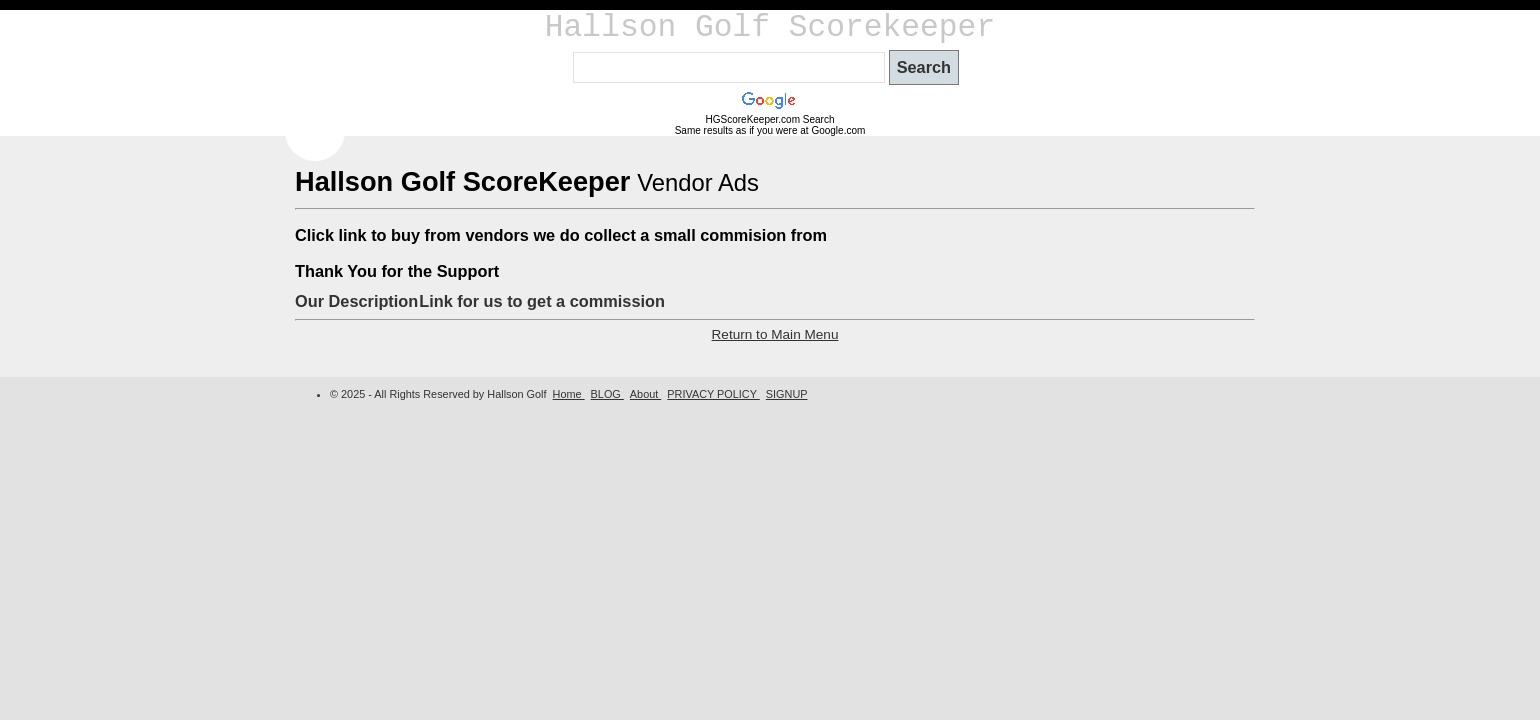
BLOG (607, 394)
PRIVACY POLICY (713, 394)
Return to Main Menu (775, 334)
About (645, 394)
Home (569, 394)
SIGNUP (787, 394)
